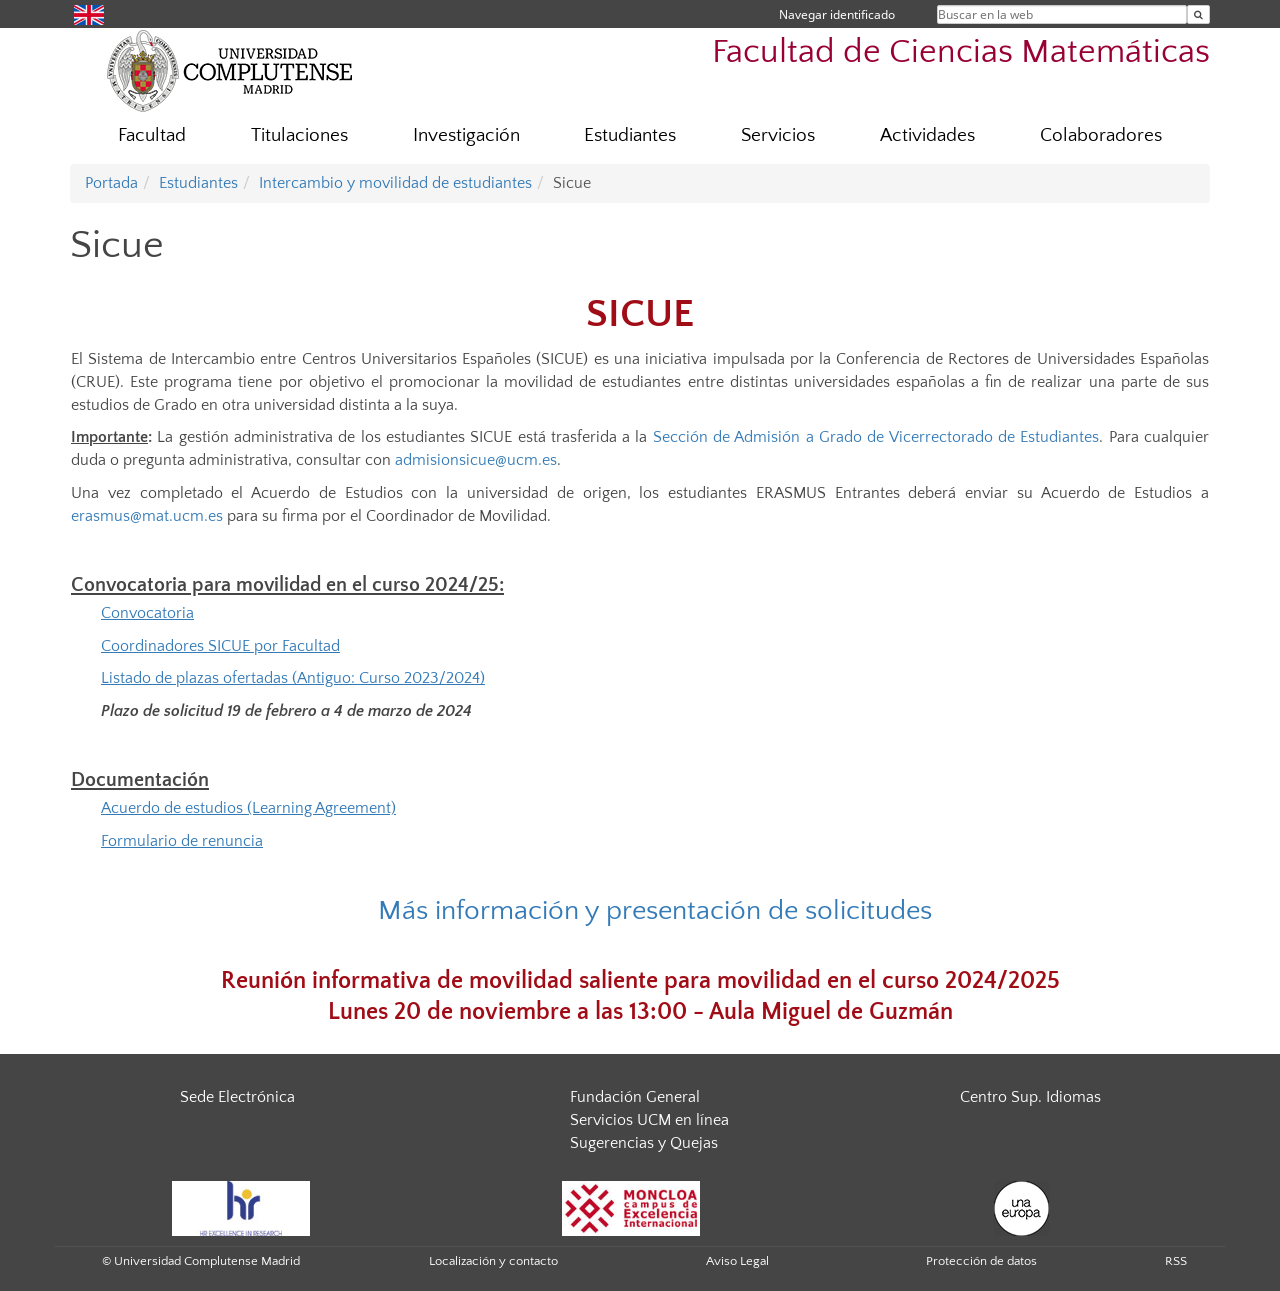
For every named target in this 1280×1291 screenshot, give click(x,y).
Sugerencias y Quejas (644, 1143)
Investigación (466, 135)
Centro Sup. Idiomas (1030, 1097)
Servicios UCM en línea (649, 1120)
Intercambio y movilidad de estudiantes (395, 183)
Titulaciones (299, 135)
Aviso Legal (737, 1261)
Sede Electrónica (237, 1097)
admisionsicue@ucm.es (476, 460)
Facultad (152, 135)
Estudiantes (630, 135)
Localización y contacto (493, 1261)
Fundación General (635, 1097)
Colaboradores (1101, 135)
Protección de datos (981, 1261)
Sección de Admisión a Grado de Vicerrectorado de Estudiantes (876, 437)
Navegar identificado (837, 14)
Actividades (927, 135)
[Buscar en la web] (1198, 14)
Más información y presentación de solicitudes (655, 910)
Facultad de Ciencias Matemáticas (961, 52)
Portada (111, 183)
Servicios (778, 135)
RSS (1176, 1261)
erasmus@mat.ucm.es (147, 516)
